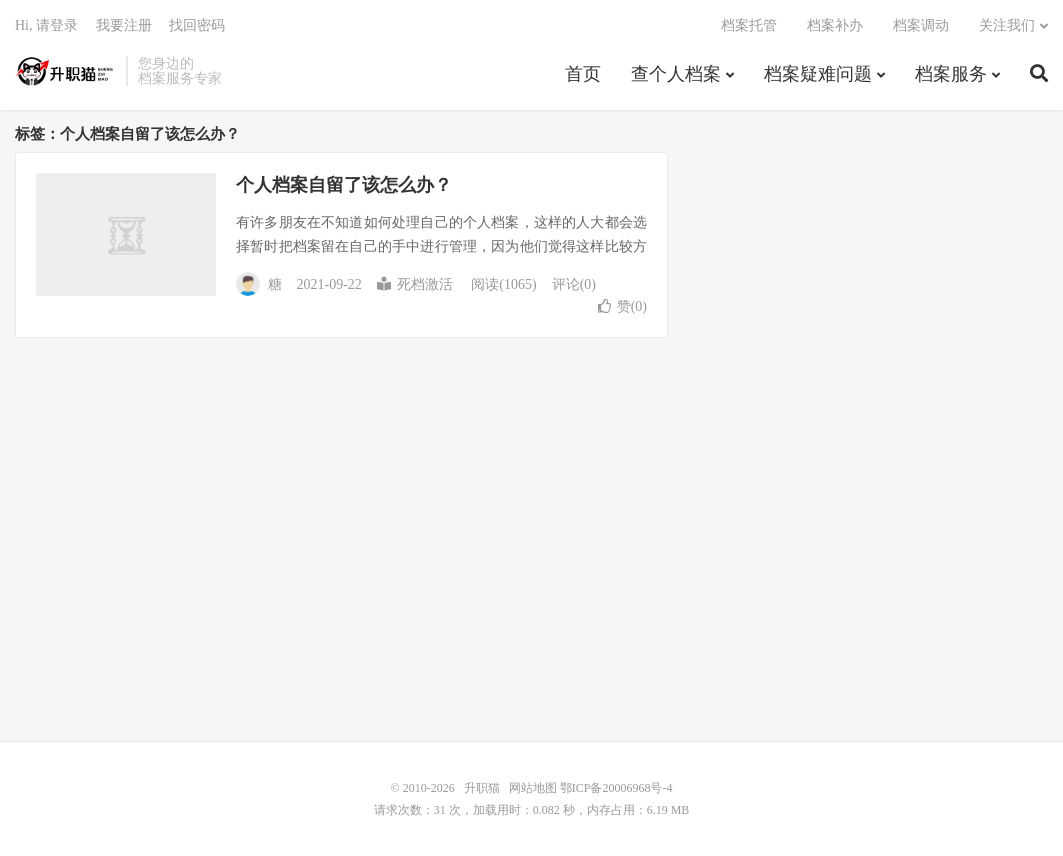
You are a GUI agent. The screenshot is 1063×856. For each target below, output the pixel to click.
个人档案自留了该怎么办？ (344, 185)
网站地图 (533, 788)
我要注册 (124, 25)
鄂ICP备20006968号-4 (616, 788)
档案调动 (921, 25)
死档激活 (415, 284)
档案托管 (749, 25)
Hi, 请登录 (46, 25)
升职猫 (65, 71)
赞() (622, 306)
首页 (583, 74)
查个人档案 (676, 74)
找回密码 (197, 25)
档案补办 (835, 25)
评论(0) (574, 284)
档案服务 (951, 74)
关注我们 (1007, 25)
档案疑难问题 (818, 74)
